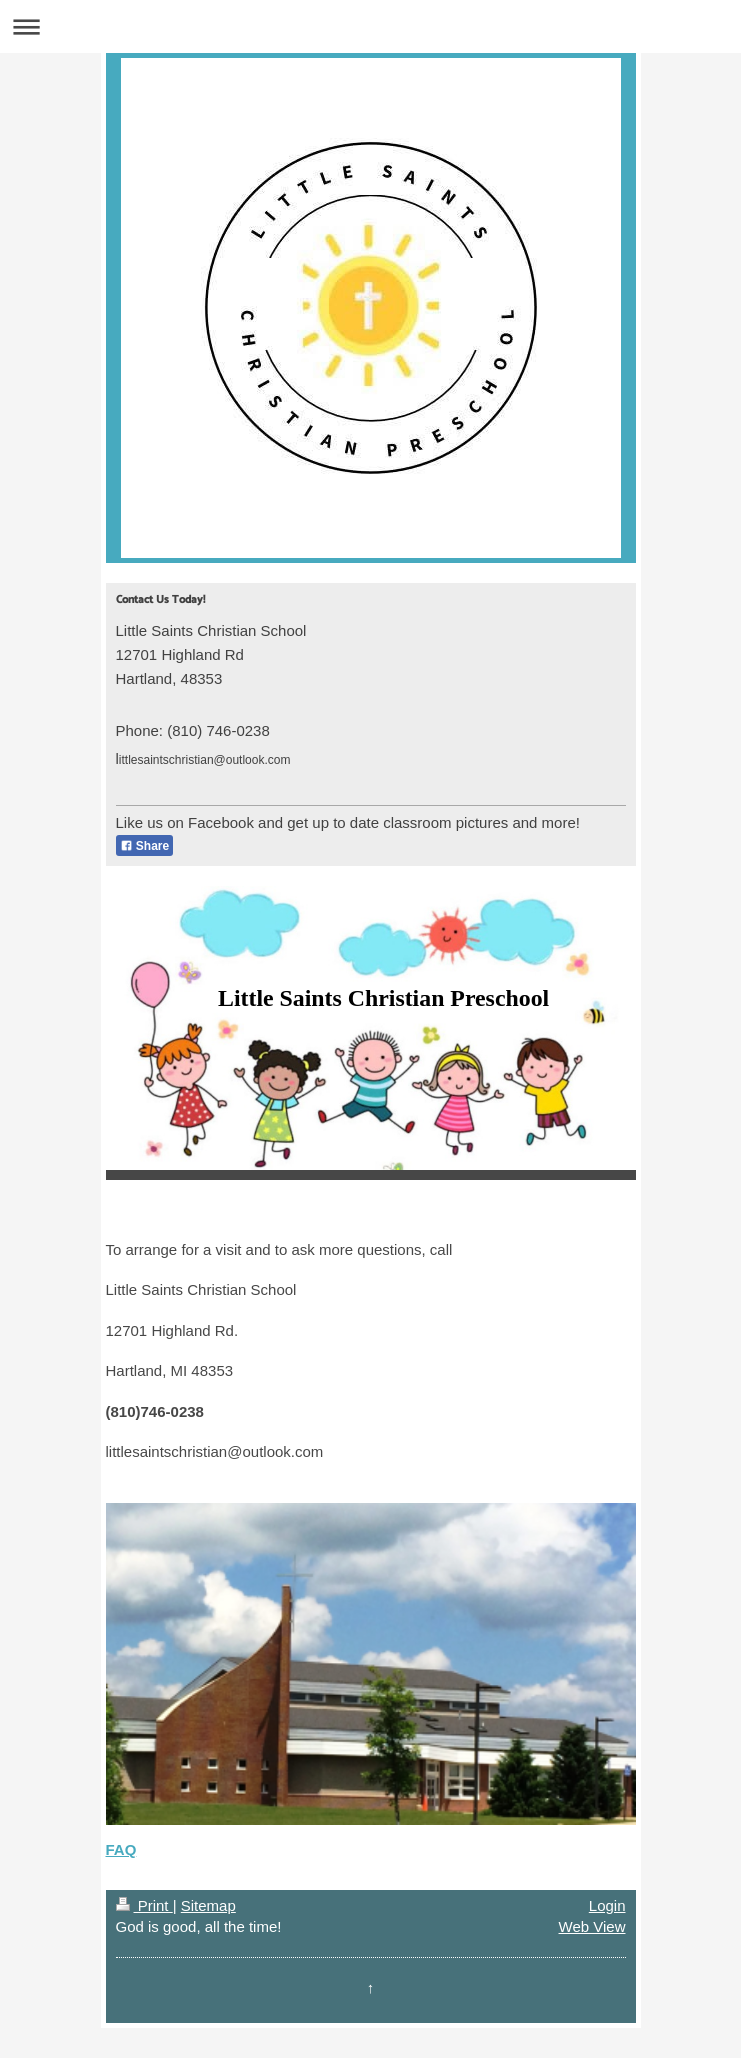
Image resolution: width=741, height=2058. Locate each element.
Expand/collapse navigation (370, 26)
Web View (592, 1926)
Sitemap (208, 1905)
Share (145, 846)
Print (144, 1905)
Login (607, 1905)
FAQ (121, 1849)
